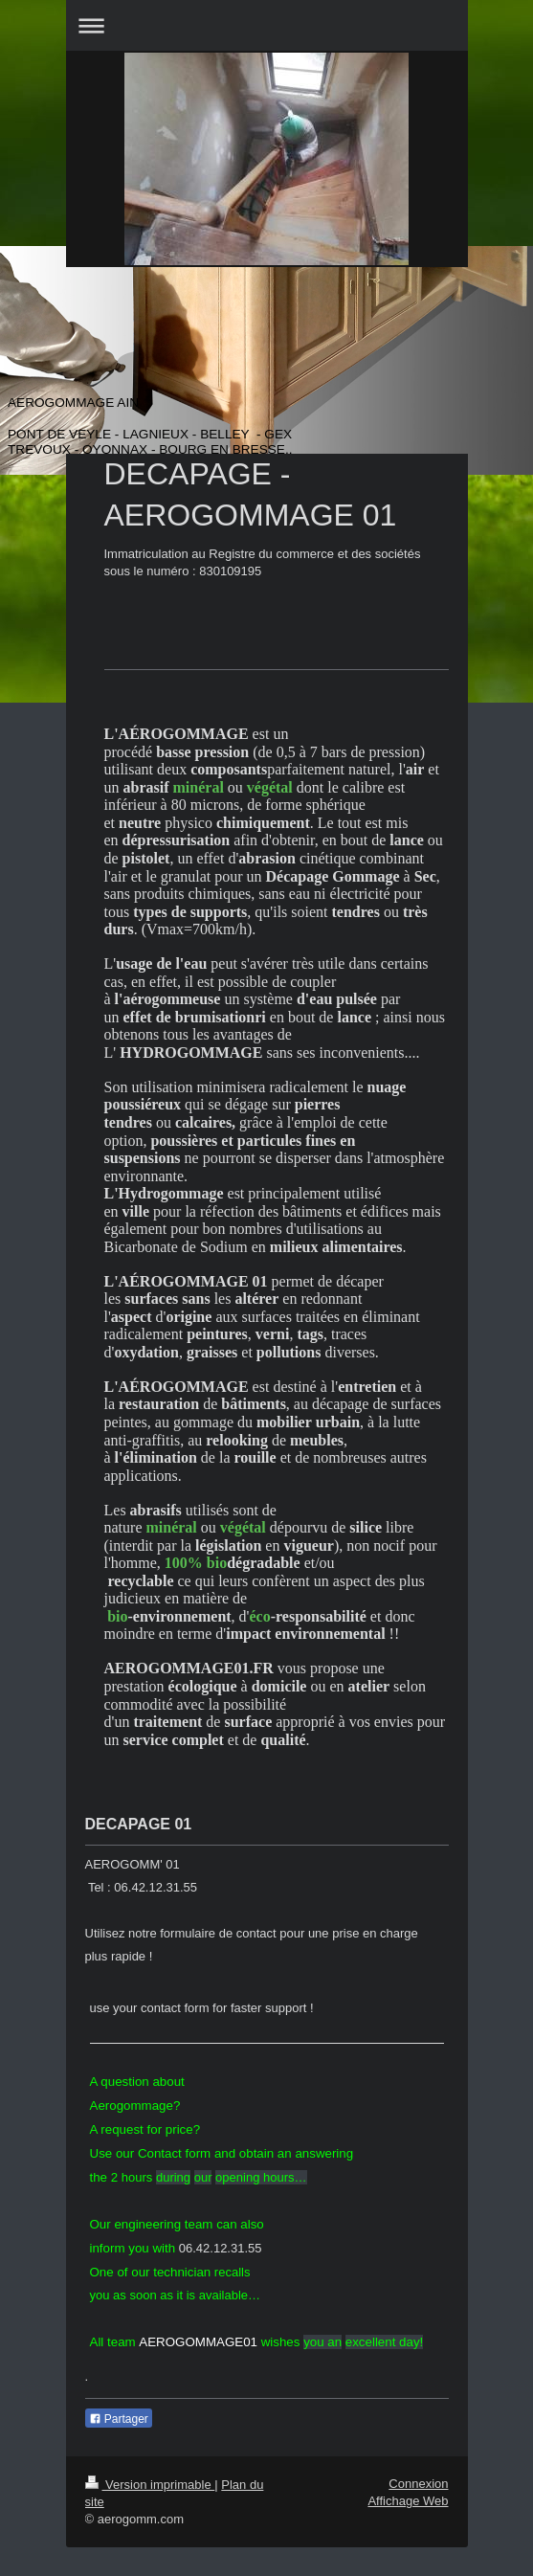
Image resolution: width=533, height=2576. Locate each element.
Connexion (418, 2483)
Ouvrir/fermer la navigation (267, 25)
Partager (118, 2419)
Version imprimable (150, 2484)
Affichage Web (407, 2501)
